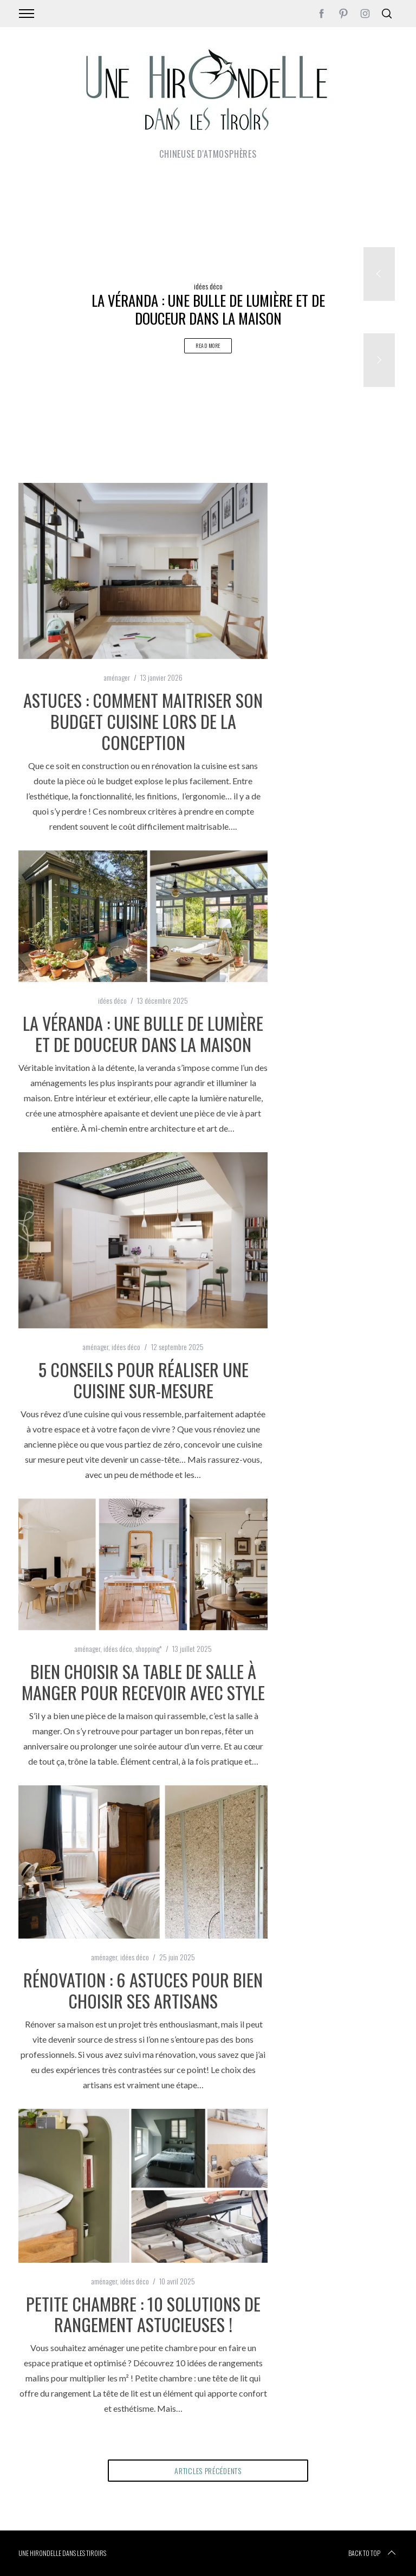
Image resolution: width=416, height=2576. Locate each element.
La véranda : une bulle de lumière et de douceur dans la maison (143, 1033)
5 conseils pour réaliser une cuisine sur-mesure (143, 1379)
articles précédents (207, 2470)
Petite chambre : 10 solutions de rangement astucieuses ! (143, 2314)
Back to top (373, 2553)
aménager (116, 677)
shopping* (148, 1648)
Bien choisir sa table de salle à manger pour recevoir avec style (143, 1681)
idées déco (208, 286)
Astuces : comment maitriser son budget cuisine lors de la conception (143, 721)
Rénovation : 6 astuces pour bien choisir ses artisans (143, 1989)
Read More (208, 345)
